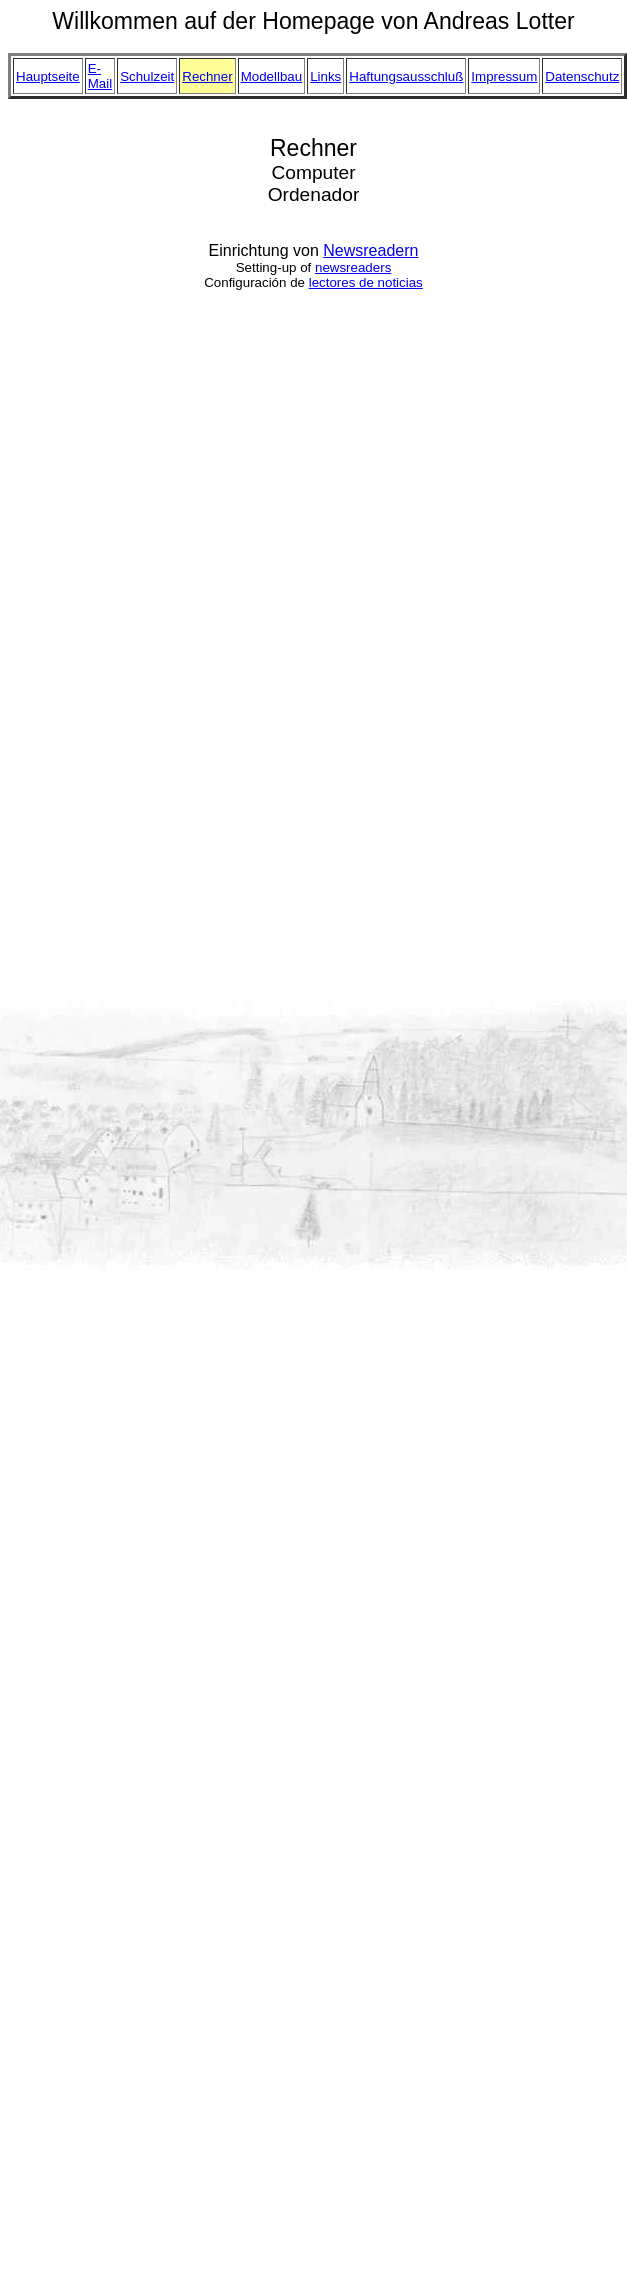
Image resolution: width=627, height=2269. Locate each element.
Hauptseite (48, 76)
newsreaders (353, 267)
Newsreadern (370, 250)
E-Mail (100, 76)
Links (325, 76)
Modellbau (272, 76)
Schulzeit (147, 76)
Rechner (207, 76)
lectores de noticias (366, 282)
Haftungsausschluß (406, 76)
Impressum (504, 76)
